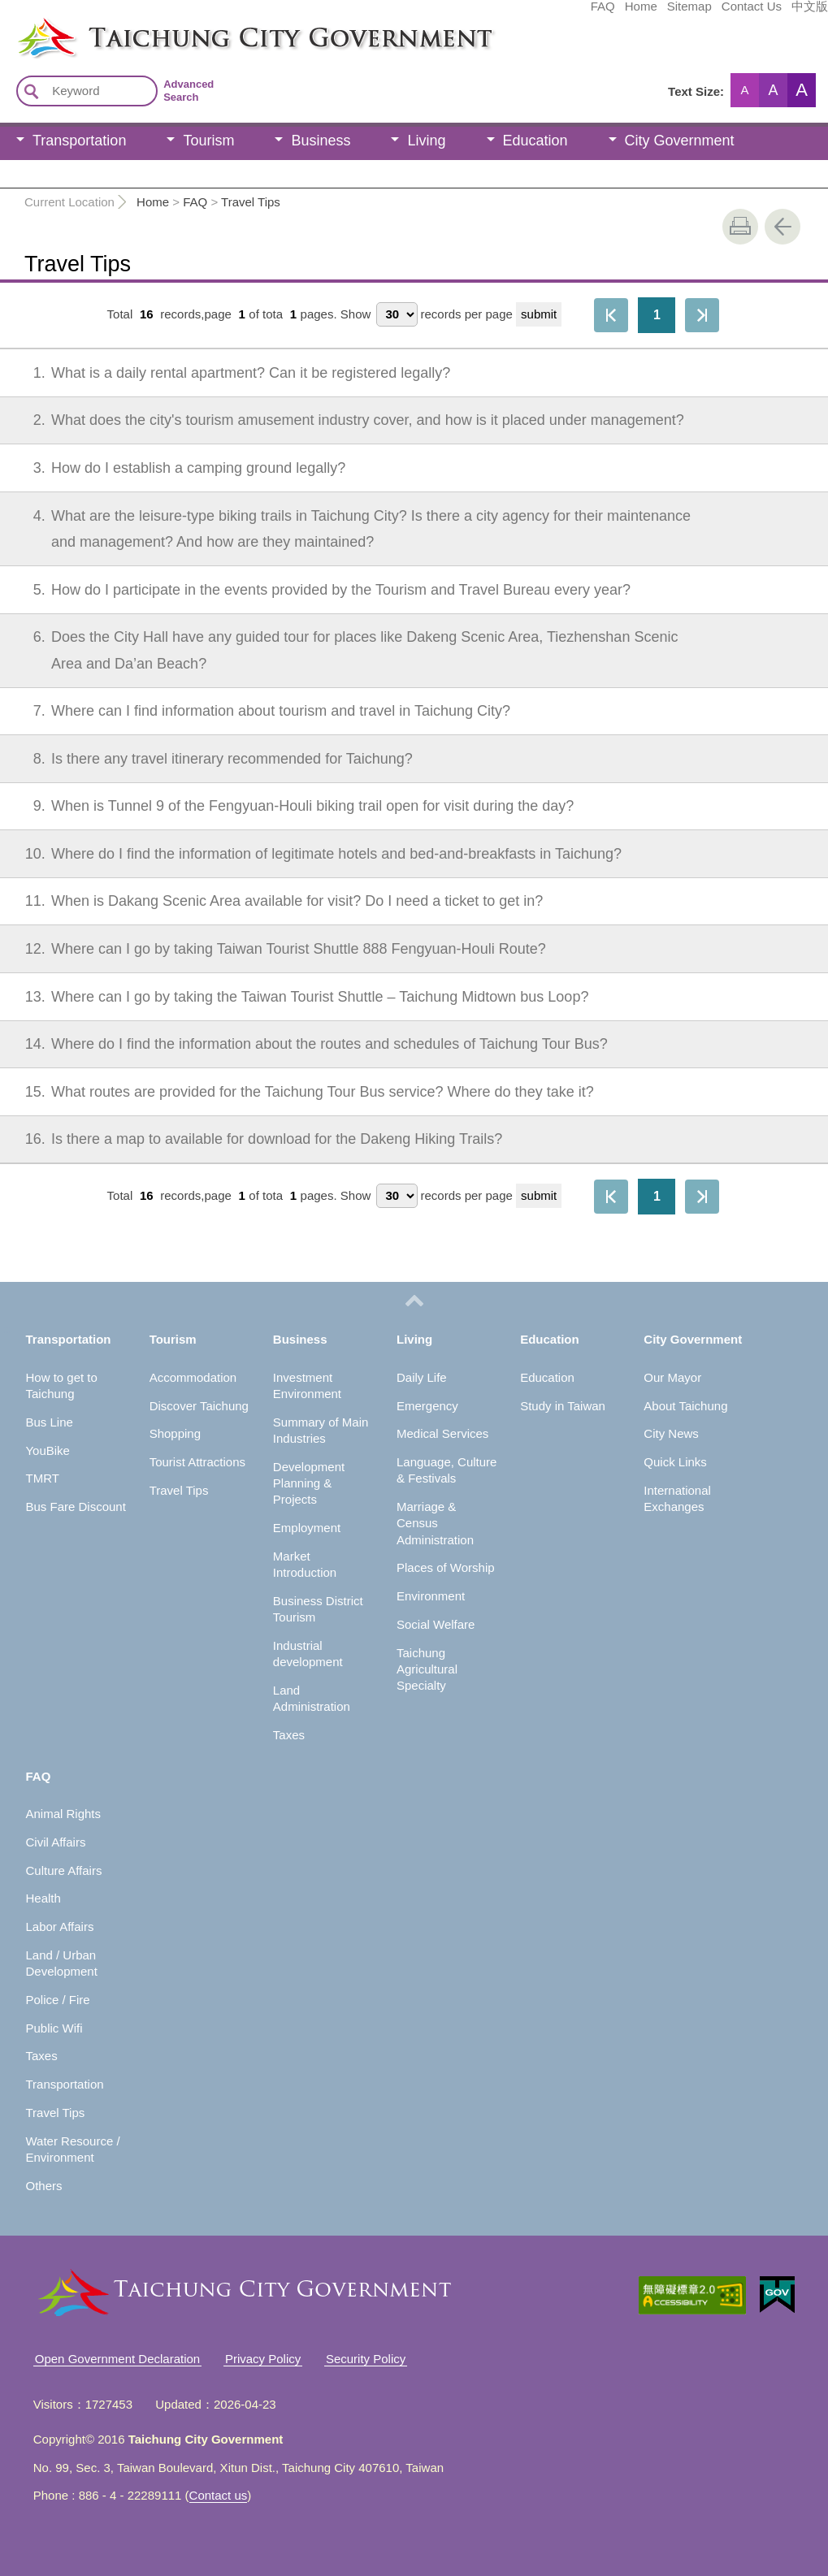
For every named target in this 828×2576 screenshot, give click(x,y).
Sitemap (567, 13)
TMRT (42, 1478)
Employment (306, 1528)
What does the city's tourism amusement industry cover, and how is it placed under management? (347, 420)
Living (426, 140)
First (611, 315)
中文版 (688, 13)
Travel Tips (250, 202)
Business (320, 140)
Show (355, 314)
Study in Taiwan (562, 1406)
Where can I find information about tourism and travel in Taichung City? (260, 711)
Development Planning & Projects (309, 1483)
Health (42, 1898)
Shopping (175, 1433)
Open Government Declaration (117, 2359)
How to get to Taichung (61, 1385)
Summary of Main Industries (321, 1430)
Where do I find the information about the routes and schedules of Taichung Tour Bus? (309, 1044)
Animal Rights (63, 1814)
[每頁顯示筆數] (397, 314)
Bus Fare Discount (75, 1506)
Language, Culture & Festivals (446, 1470)
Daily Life (422, 1377)
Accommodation (193, 1377)
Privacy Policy (263, 2359)
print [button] (740, 227)
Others (43, 2186)
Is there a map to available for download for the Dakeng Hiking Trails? (257, 1139)
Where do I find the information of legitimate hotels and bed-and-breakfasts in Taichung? (316, 854)
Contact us (218, 2495)
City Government (680, 140)
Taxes (289, 1735)
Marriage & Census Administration (435, 1523)
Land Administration (311, 1698)
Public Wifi (53, 2028)
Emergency (427, 1406)
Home (519, 13)
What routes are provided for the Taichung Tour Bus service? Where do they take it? (302, 1092)
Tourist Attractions (197, 1462)
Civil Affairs (55, 1842)
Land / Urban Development (61, 1963)
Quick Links (675, 1462)
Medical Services (442, 1433)
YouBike (47, 1450)
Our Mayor (672, 1377)
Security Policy (365, 2359)
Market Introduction (304, 1564)
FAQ (481, 13)
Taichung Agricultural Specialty (427, 1669)
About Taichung (685, 1406)
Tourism (208, 140)
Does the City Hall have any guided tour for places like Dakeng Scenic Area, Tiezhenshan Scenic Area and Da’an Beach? (344, 647)
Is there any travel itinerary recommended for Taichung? (212, 759)
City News (671, 1433)
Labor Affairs (59, 1926)
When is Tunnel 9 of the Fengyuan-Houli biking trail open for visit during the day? (292, 806)
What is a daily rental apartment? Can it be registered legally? (231, 373)
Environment (431, 1596)
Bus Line (48, 1422)
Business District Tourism (318, 1609)
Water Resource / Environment (72, 2149)
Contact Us (630, 13)
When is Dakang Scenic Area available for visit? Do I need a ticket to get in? (277, 901)
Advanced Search (188, 90)
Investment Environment (307, 1385)
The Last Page (702, 315)
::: (5, 22)
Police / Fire (57, 2000)
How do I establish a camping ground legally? (178, 468)
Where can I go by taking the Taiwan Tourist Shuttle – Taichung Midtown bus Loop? (300, 997)
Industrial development (308, 1654)
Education (535, 140)
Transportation (79, 140)
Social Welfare (436, 1624)
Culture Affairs (63, 1870)
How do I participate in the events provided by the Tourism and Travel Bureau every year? (321, 590)
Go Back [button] (782, 227)
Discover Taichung (199, 1406)
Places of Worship (446, 1567)
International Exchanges (677, 1498)
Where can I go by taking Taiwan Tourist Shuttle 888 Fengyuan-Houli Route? (278, 949)
